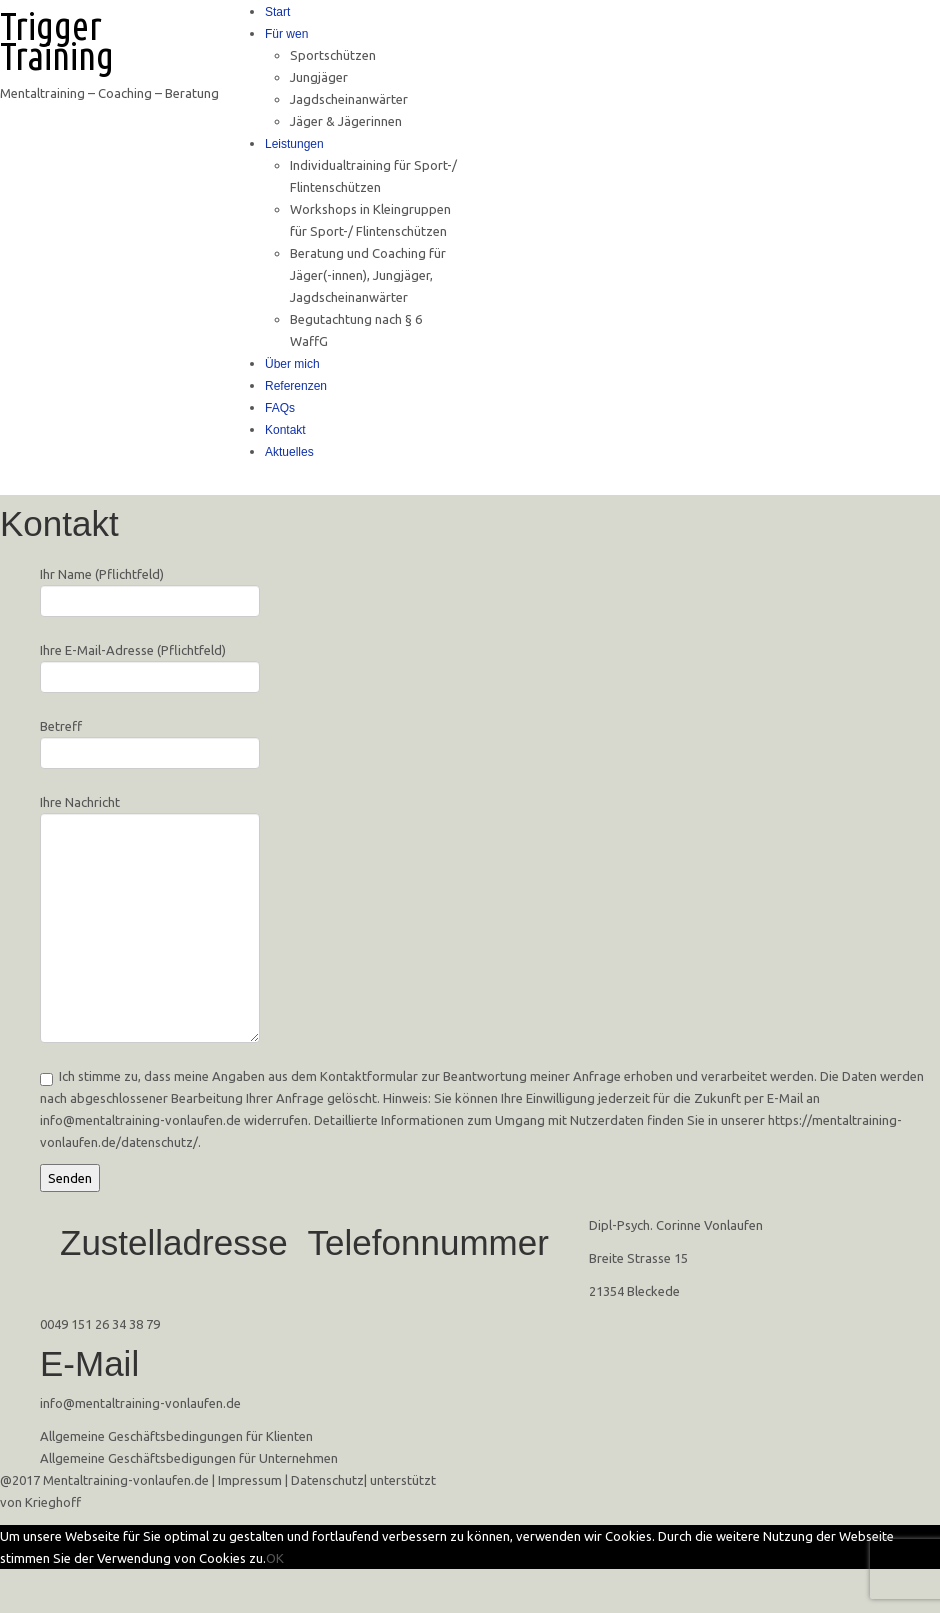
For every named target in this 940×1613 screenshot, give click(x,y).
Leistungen (294, 144)
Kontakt (285, 430)
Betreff (150, 741)
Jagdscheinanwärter (349, 99)
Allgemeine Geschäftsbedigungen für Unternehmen (189, 1458)
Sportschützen (333, 55)
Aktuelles (289, 452)
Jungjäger (319, 77)
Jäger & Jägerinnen (346, 121)
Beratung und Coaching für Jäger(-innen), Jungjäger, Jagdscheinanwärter (368, 275)
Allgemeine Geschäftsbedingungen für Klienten (176, 1436)
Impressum (250, 1480)
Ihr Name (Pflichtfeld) (150, 589)
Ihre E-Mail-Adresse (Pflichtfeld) (150, 665)
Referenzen (296, 386)
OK (275, 1558)
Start (277, 12)
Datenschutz (327, 1480)
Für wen (286, 34)
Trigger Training (57, 41)
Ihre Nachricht (150, 867)
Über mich (292, 364)
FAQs (280, 408)
